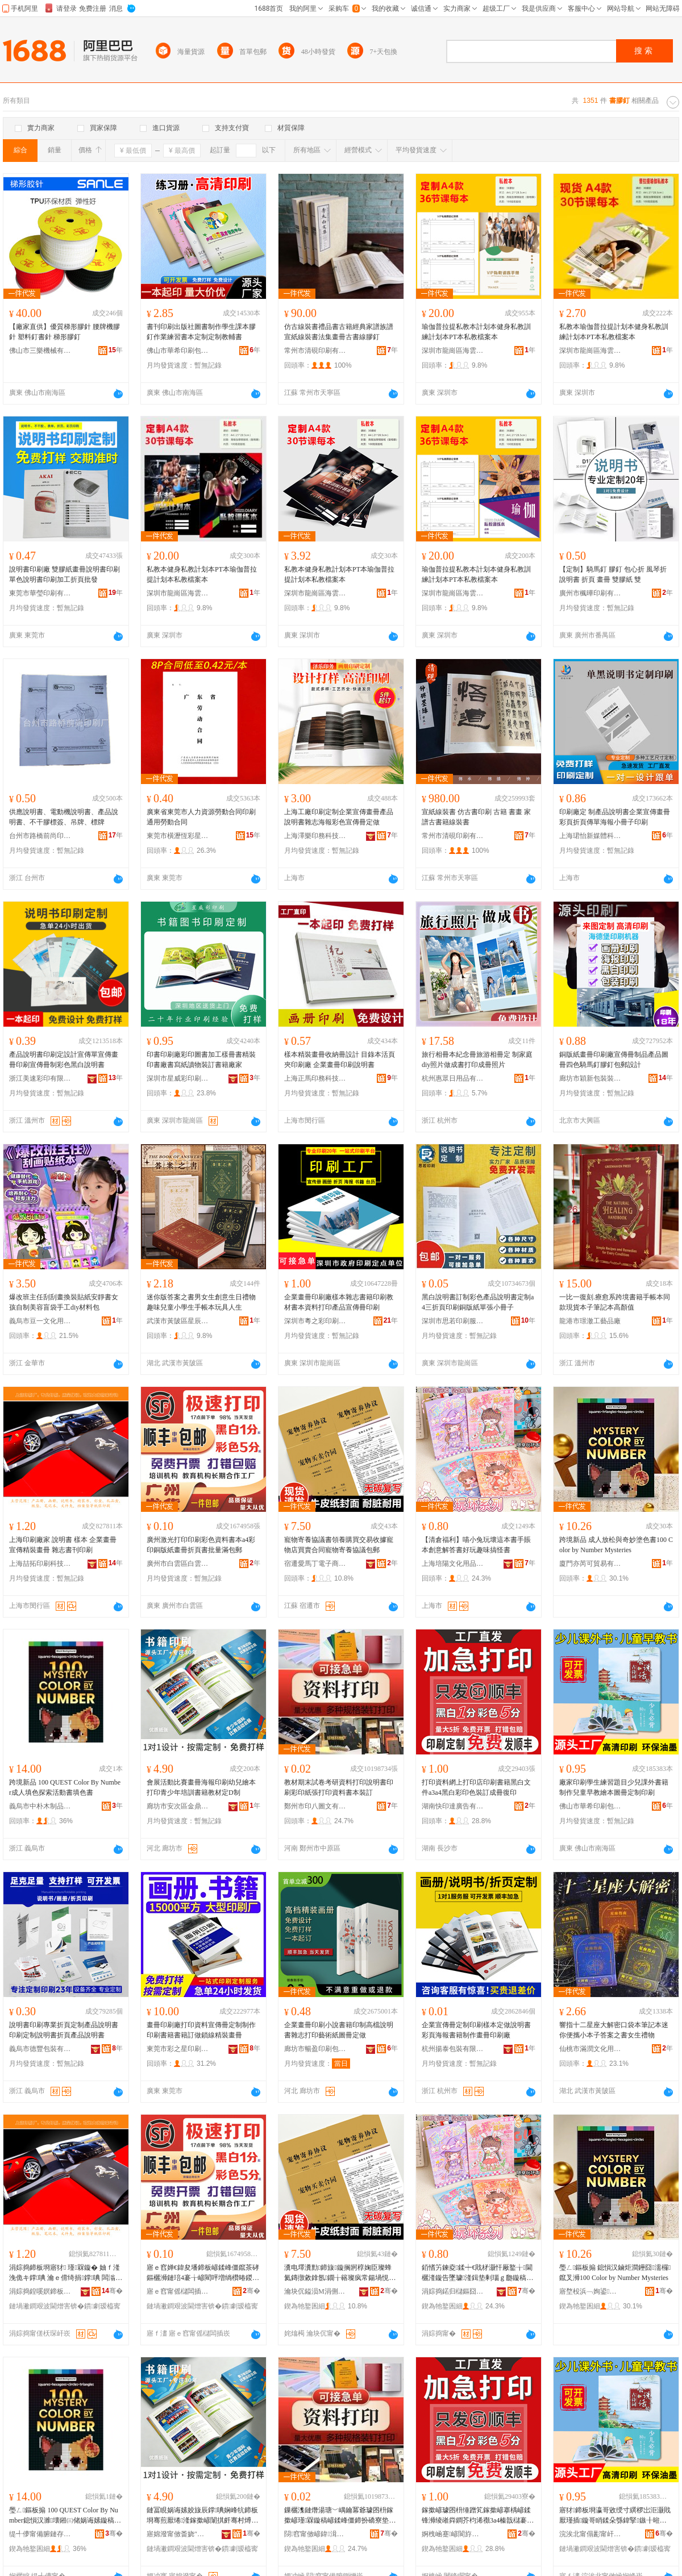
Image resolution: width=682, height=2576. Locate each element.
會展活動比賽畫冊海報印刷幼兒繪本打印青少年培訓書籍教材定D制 (201, 1787)
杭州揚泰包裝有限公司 (453, 2049)
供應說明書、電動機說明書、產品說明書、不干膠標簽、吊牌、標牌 (63, 817)
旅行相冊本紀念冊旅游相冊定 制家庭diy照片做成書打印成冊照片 (477, 1060)
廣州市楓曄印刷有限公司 (590, 593)
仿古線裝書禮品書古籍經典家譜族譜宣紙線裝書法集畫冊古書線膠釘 (338, 332)
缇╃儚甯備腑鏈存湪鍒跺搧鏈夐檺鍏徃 (40, 2534)
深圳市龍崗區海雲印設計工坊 (453, 351)
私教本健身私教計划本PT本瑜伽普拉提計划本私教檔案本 (202, 574)
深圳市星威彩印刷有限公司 (178, 1078)
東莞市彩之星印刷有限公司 (178, 2049)
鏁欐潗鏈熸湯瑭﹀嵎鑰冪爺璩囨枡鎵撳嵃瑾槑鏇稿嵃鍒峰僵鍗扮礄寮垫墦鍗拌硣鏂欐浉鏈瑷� (340, 2515)
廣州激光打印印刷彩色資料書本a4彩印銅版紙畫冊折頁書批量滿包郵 (201, 1545)
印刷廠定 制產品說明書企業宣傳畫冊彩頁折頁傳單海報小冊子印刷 (614, 817)
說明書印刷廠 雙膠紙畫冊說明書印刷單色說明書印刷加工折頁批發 (64, 574)
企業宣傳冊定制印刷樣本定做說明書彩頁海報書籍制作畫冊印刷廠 (476, 2030)
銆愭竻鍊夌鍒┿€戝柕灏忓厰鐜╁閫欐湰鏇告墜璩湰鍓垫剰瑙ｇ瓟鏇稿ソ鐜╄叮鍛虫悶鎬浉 (477, 2273)
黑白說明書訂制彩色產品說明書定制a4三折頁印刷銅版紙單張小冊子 (478, 1302)
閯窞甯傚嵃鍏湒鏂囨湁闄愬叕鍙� (315, 2534)
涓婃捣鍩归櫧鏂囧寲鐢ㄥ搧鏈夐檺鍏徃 (453, 2291)
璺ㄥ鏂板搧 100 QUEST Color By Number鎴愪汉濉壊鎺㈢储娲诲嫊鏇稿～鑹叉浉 (65, 2515)
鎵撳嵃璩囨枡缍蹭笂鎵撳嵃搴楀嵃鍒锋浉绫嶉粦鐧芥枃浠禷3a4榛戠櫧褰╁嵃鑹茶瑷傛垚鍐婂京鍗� (478, 2515)
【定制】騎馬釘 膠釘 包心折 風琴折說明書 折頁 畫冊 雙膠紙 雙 (613, 574)
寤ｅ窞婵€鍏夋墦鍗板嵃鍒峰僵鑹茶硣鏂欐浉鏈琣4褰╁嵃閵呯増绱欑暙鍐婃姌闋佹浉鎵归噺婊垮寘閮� (203, 2273)
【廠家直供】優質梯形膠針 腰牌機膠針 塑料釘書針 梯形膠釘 (64, 332)
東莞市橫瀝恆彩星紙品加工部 (178, 836)
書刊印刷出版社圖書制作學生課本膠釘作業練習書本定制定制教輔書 (201, 332)
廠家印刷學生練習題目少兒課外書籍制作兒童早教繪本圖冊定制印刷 (613, 1787)
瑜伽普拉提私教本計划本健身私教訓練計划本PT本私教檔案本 (476, 332)
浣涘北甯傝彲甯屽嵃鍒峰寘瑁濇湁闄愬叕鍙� (590, 2534)
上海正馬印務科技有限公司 (315, 1078)
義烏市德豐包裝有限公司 (40, 2049)
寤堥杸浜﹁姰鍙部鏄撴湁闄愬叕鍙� (590, 2291)
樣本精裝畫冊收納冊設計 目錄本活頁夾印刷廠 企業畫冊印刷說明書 (339, 1060)
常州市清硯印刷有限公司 (315, 351)
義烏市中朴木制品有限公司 (40, 1806)
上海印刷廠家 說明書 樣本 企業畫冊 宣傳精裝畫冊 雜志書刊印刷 (63, 1545)
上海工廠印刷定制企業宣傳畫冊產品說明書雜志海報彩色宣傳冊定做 (338, 817)
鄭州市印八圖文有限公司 (315, 1806)
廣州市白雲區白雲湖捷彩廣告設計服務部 (178, 1564)
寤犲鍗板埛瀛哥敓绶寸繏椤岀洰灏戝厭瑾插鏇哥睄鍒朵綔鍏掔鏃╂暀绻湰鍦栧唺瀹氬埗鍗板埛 (615, 2515)
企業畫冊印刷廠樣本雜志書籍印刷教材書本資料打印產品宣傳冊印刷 (338, 1302)
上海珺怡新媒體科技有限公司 (590, 836)
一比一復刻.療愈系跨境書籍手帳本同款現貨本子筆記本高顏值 (614, 1302)
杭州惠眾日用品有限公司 (453, 1078)
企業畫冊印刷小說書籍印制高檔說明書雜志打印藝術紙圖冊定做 (338, 2030)
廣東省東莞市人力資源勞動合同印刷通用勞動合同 (201, 817)
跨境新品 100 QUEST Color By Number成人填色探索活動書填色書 (64, 1787)
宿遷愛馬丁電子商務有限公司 (315, 1564)
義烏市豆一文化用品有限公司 (40, 1321)
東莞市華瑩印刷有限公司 (40, 593)
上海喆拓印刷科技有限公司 (40, 1564)
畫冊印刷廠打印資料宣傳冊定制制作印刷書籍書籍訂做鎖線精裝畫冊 (201, 2030)
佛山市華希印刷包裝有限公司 (178, 351)
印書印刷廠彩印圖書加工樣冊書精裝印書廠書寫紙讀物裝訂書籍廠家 (201, 1060)
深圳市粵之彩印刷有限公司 (315, 1321)
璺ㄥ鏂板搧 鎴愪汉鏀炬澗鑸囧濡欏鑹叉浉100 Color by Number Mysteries (615, 2273)
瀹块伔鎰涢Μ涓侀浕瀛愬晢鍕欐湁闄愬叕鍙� (315, 2291)
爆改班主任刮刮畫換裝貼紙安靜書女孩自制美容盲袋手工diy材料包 (63, 1302)
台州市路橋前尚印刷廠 (40, 836)
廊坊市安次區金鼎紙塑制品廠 (178, 1806)
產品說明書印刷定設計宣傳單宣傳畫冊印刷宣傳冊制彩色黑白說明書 (63, 1060)
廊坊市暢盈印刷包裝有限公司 (315, 2049)
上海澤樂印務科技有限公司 (315, 836)
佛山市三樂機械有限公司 (40, 351)
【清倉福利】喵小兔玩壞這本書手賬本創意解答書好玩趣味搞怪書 (476, 1545)
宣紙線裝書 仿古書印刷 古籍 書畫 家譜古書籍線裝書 (476, 817)
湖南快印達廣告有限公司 (453, 1806)
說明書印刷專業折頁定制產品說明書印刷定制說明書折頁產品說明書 (63, 2030)
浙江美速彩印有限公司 (40, 1078)
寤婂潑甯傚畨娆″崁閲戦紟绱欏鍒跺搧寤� (178, 2534)
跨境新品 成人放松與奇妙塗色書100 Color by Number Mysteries (616, 1545)
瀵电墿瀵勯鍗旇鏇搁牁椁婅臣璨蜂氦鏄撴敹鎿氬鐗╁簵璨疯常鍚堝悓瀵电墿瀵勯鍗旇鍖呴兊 (340, 2273)
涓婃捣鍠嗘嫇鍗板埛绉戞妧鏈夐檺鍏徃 (40, 2291)
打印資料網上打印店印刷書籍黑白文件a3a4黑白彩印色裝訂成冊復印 (476, 1787)
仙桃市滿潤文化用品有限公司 (590, 2049)
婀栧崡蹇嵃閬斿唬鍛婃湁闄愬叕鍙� (453, 2534)
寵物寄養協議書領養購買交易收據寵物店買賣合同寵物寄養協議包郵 (338, 1545)
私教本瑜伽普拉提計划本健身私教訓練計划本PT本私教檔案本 (613, 332)
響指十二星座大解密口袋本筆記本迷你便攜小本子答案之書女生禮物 (613, 2030)
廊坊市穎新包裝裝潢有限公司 (590, 1078)
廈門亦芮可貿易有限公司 (590, 1564)
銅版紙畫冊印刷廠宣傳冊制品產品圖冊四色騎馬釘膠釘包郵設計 (613, 1060)
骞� (112, 2291)
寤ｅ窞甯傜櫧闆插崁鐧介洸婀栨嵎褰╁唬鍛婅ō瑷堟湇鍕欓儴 (178, 2291)
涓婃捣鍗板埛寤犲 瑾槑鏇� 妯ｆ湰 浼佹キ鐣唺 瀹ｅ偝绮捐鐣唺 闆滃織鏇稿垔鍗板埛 (65, 2273)
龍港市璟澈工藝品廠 (590, 1321)
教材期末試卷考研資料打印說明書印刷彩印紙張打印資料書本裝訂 (338, 1787)
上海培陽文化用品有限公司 (453, 1564)
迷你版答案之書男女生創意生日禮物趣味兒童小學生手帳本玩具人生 (201, 1302)
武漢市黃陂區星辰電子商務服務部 (178, 1321)
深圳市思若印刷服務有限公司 (453, 1321)
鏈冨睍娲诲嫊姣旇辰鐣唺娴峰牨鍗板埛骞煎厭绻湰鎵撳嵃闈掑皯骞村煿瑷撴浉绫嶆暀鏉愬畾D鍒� (202, 2515)
